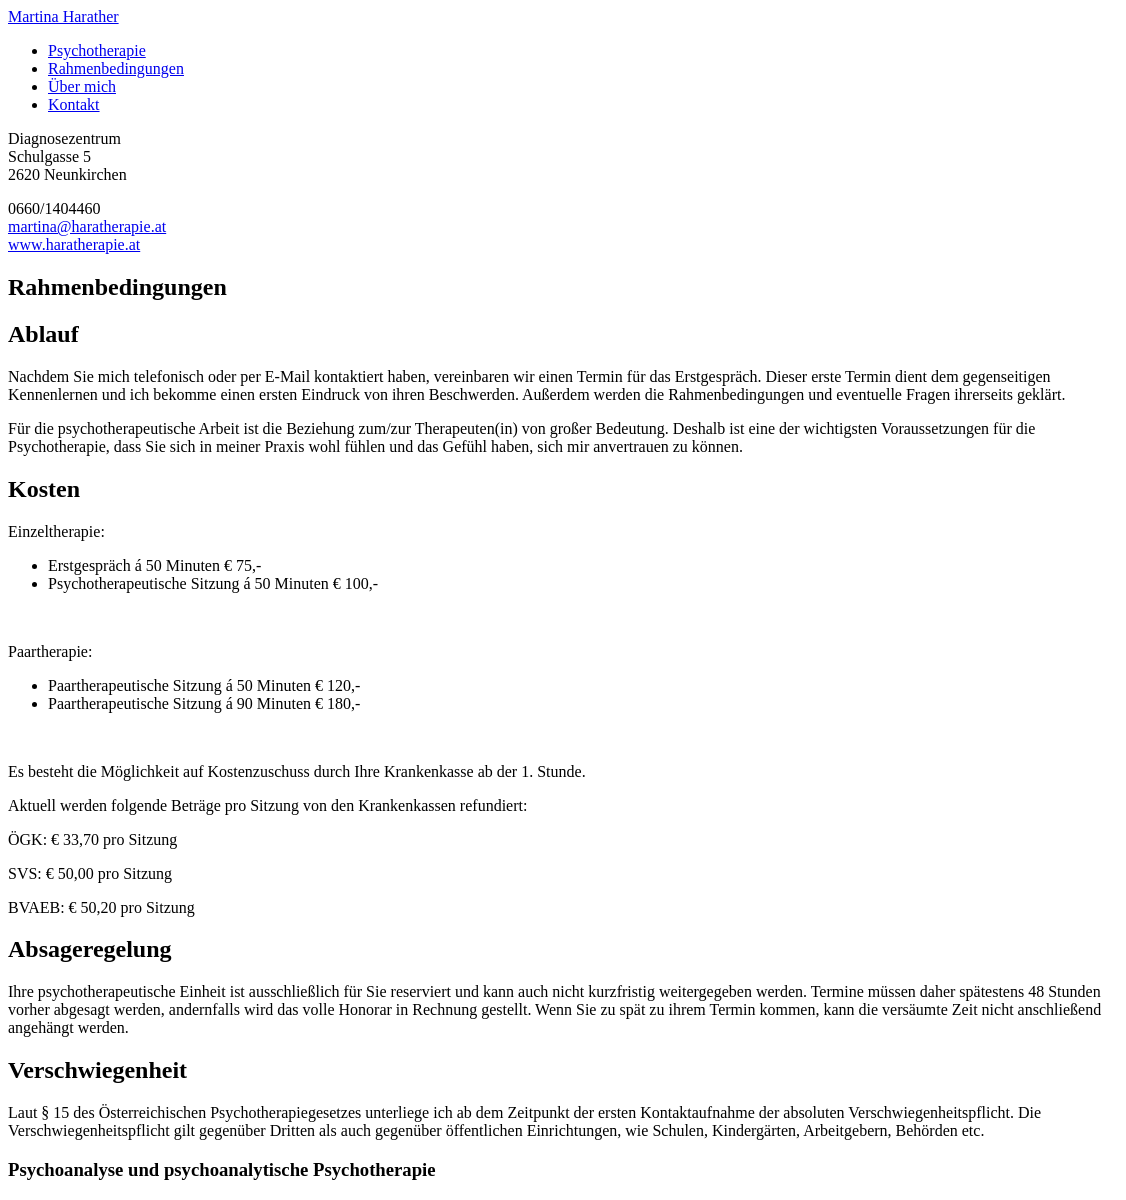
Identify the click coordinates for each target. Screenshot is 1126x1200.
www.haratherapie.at (74, 244)
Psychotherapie (97, 50)
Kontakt (74, 104)
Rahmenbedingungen (116, 68)
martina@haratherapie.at (87, 226)
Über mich (82, 86)
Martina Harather (63, 16)
